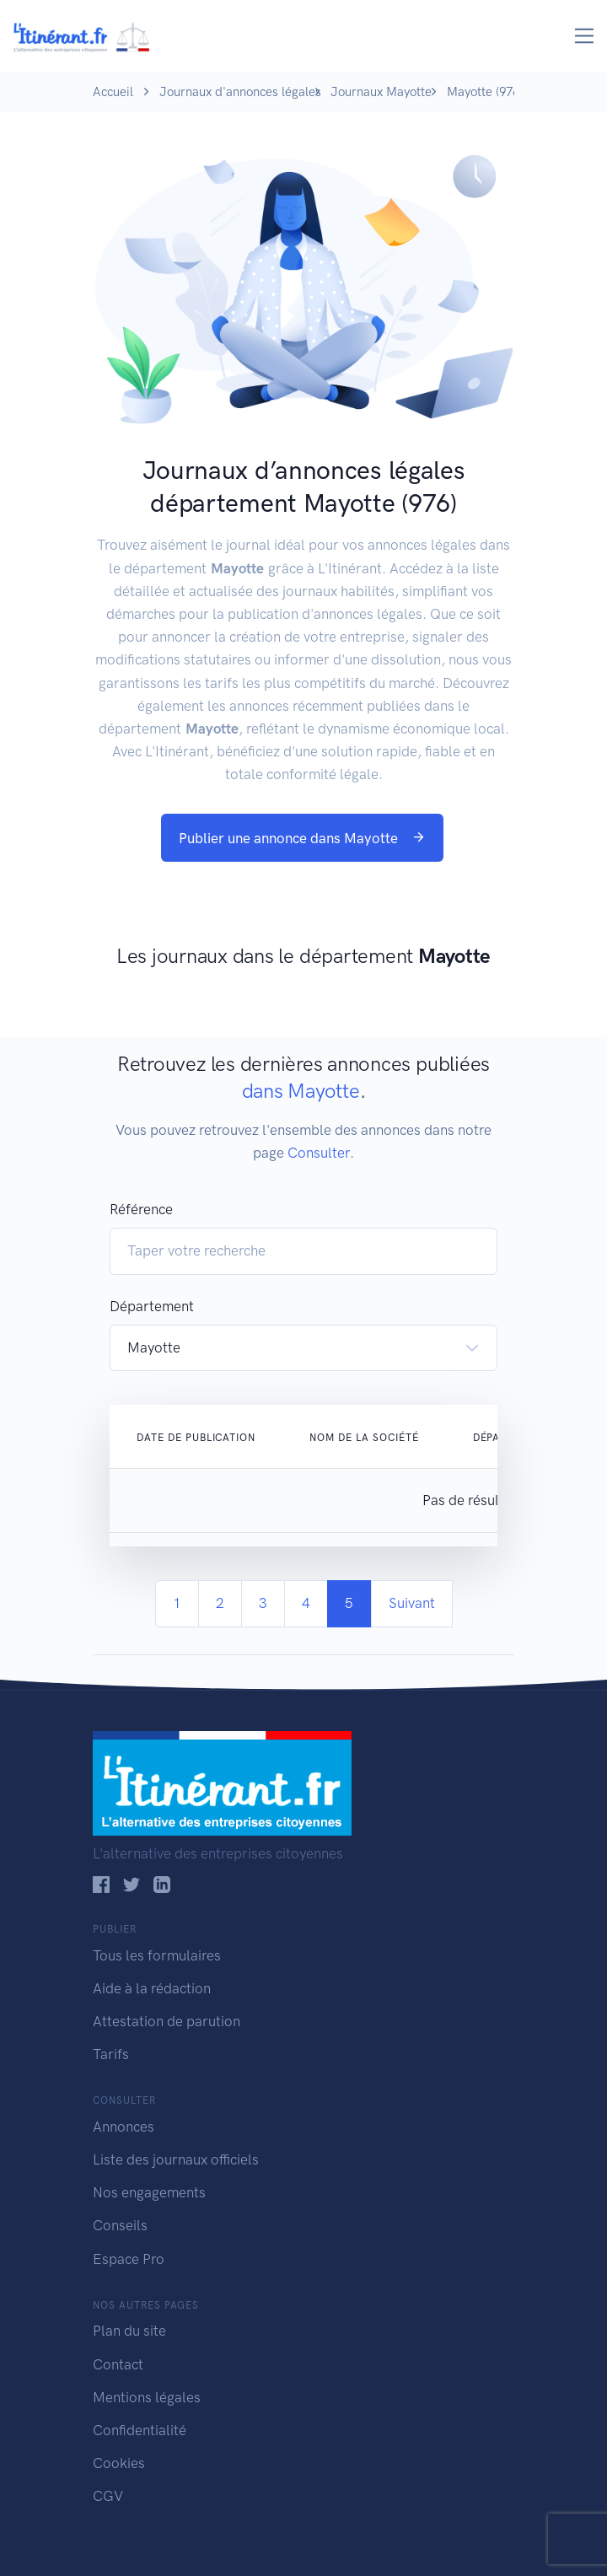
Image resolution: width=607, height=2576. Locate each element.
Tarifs (111, 2054)
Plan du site (129, 2330)
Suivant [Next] (412, 1603)
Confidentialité (139, 2430)
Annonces (123, 2126)
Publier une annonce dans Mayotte (302, 838)
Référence (141, 1209)
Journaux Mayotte (381, 91)
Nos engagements (149, 2192)
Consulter (318, 1152)
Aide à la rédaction (152, 1988)
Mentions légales (147, 2397)
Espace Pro (128, 2259)
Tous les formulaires (157, 1955)
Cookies (119, 2463)
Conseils (120, 2225)
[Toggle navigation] (584, 35)
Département (152, 1306)
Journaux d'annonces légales (240, 91)
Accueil (113, 91)
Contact (118, 2364)
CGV (108, 2495)
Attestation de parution (166, 2021)
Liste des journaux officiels (176, 2159)
